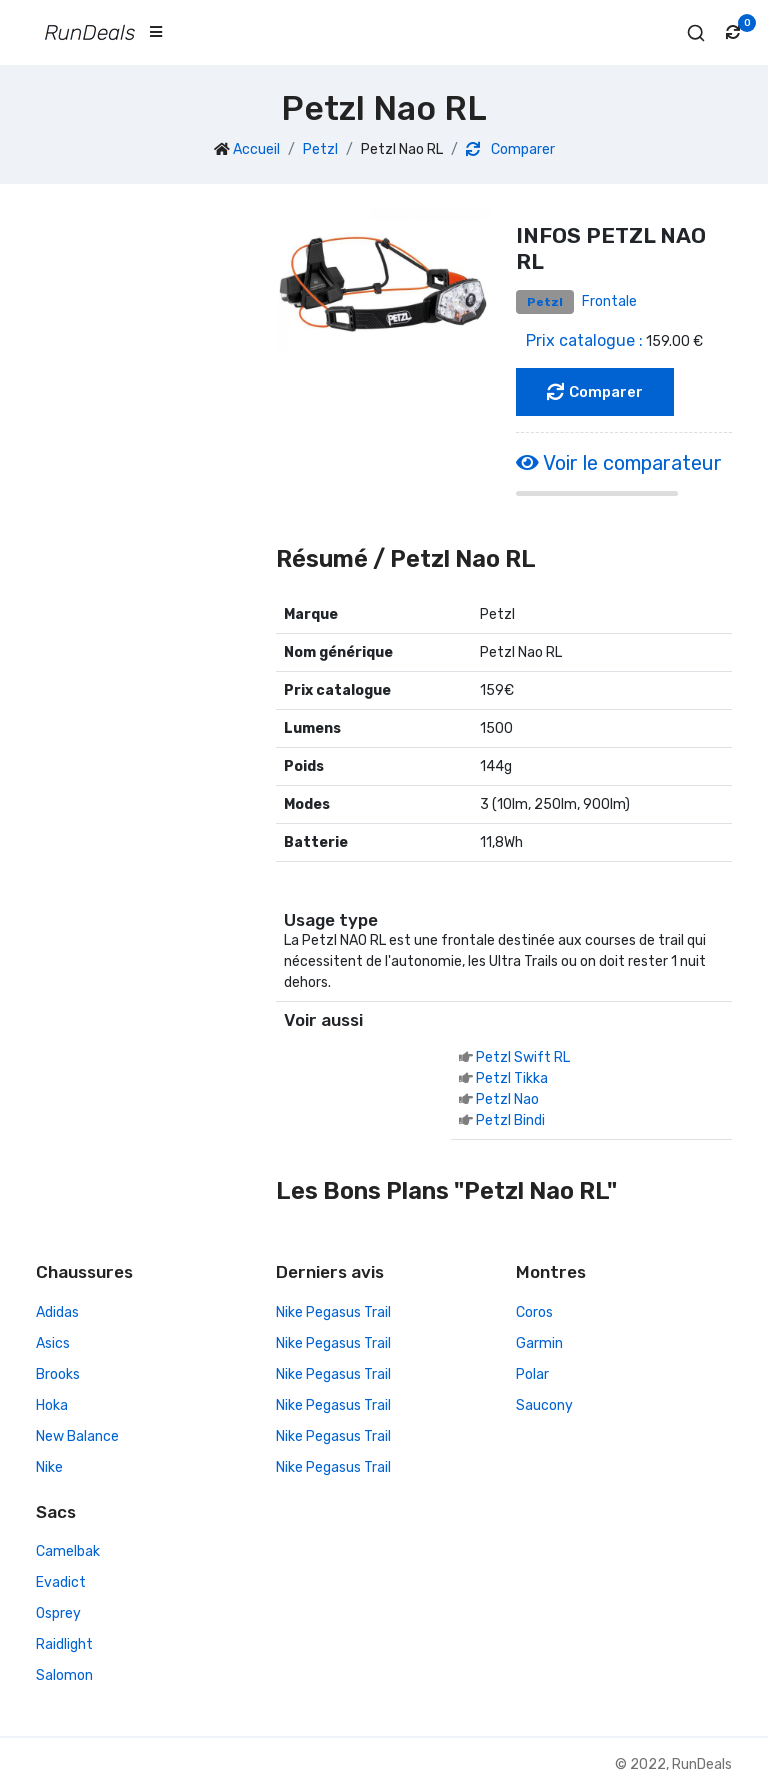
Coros (534, 1312)
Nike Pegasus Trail (333, 1312)
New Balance (77, 1436)
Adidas (57, 1312)
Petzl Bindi (510, 1120)
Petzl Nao (507, 1099)
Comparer (510, 149)
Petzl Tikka (512, 1078)
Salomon (64, 1675)
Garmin (539, 1343)
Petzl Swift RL (523, 1057)
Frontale (609, 301)
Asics (53, 1343)
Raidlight (64, 1644)
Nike (49, 1467)
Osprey (58, 1613)
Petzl (320, 149)
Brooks (58, 1374)
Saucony (544, 1405)
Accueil (256, 149)
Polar (532, 1374)
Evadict (61, 1582)
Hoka (52, 1405)
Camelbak (68, 1551)
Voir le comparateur (619, 463)
